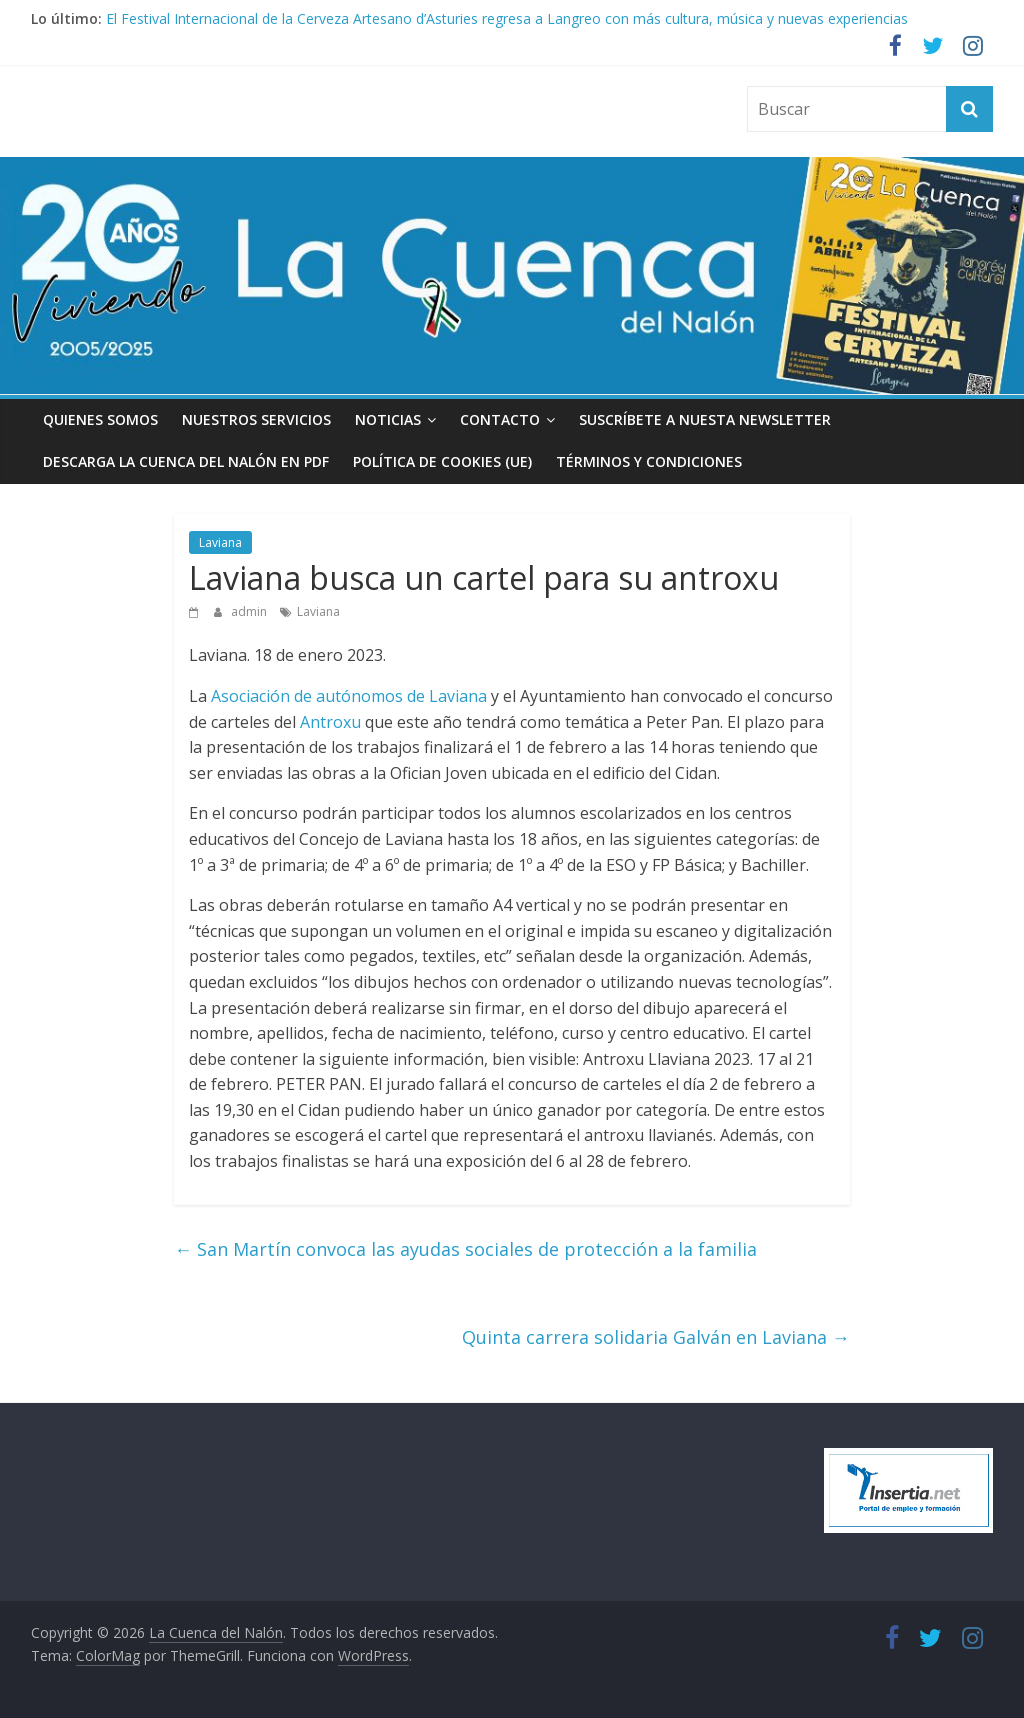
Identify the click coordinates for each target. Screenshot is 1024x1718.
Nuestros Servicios (256, 419)
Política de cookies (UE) (442, 461)
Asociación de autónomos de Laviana (349, 696)
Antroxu (330, 722)
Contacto (500, 419)
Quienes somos (100, 419)
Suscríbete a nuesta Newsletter (705, 419)
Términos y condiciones (649, 461)
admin (250, 611)
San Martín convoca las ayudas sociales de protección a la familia (465, 1249)
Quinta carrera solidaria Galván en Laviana (656, 1337)
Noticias (388, 419)
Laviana (220, 542)
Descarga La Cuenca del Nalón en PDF (186, 461)
